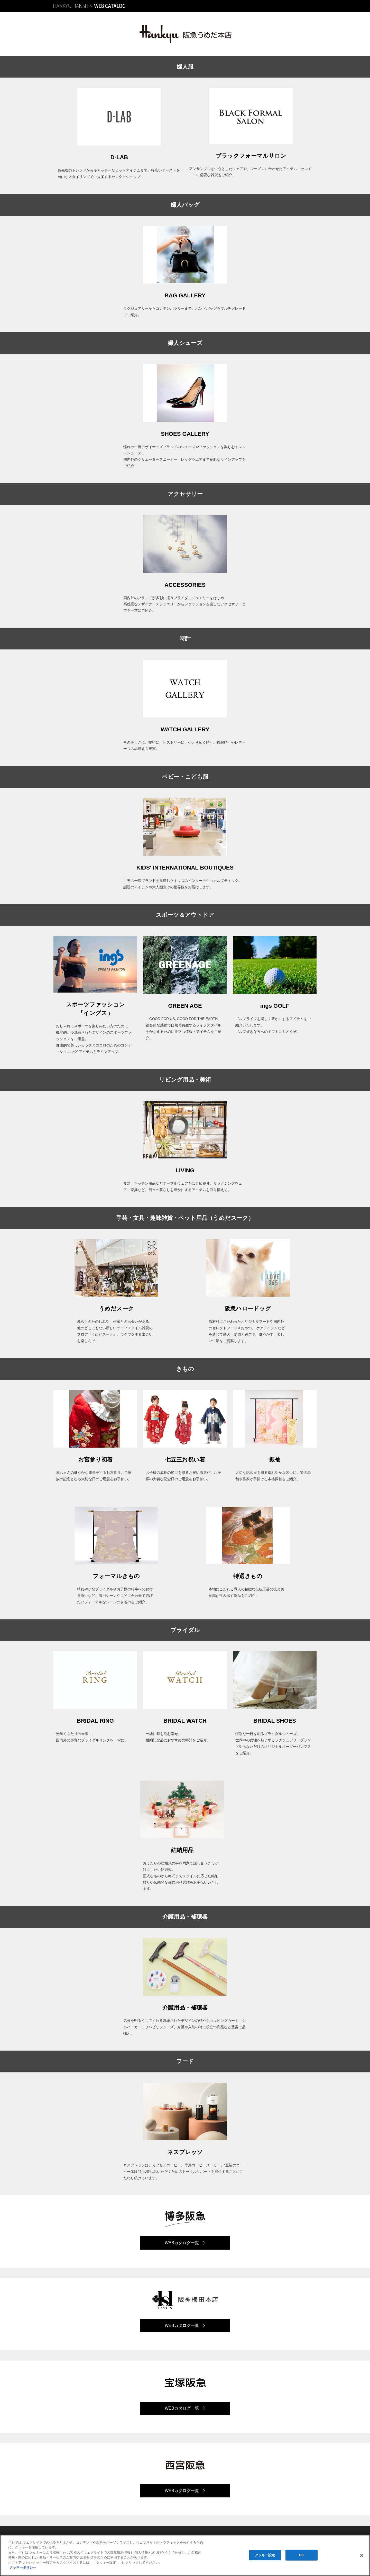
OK (301, 2555)
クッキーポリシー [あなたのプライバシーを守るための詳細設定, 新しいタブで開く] (23, 2567)
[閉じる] (361, 2555)
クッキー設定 (265, 2555)
